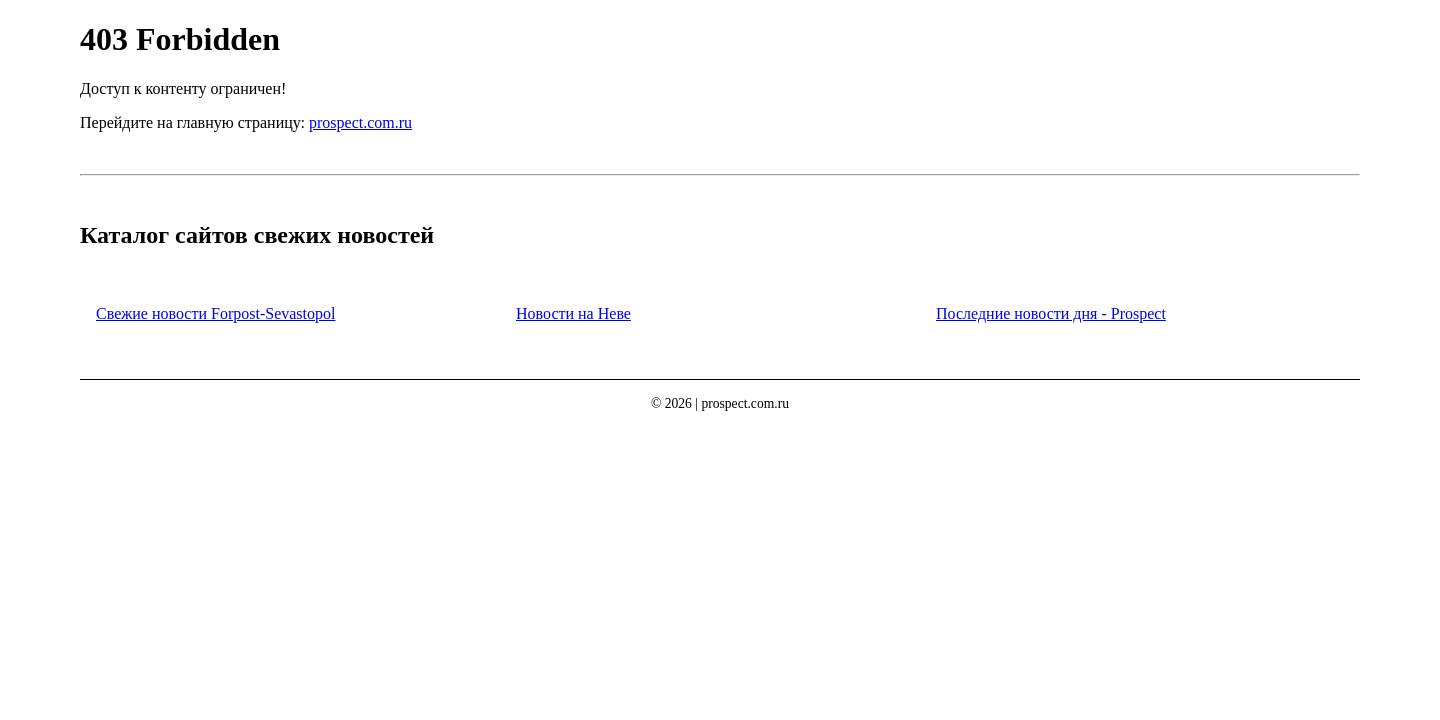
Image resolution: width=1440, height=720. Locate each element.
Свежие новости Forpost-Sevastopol (215, 313)
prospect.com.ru (360, 122)
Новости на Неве (573, 313)
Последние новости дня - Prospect (1051, 313)
